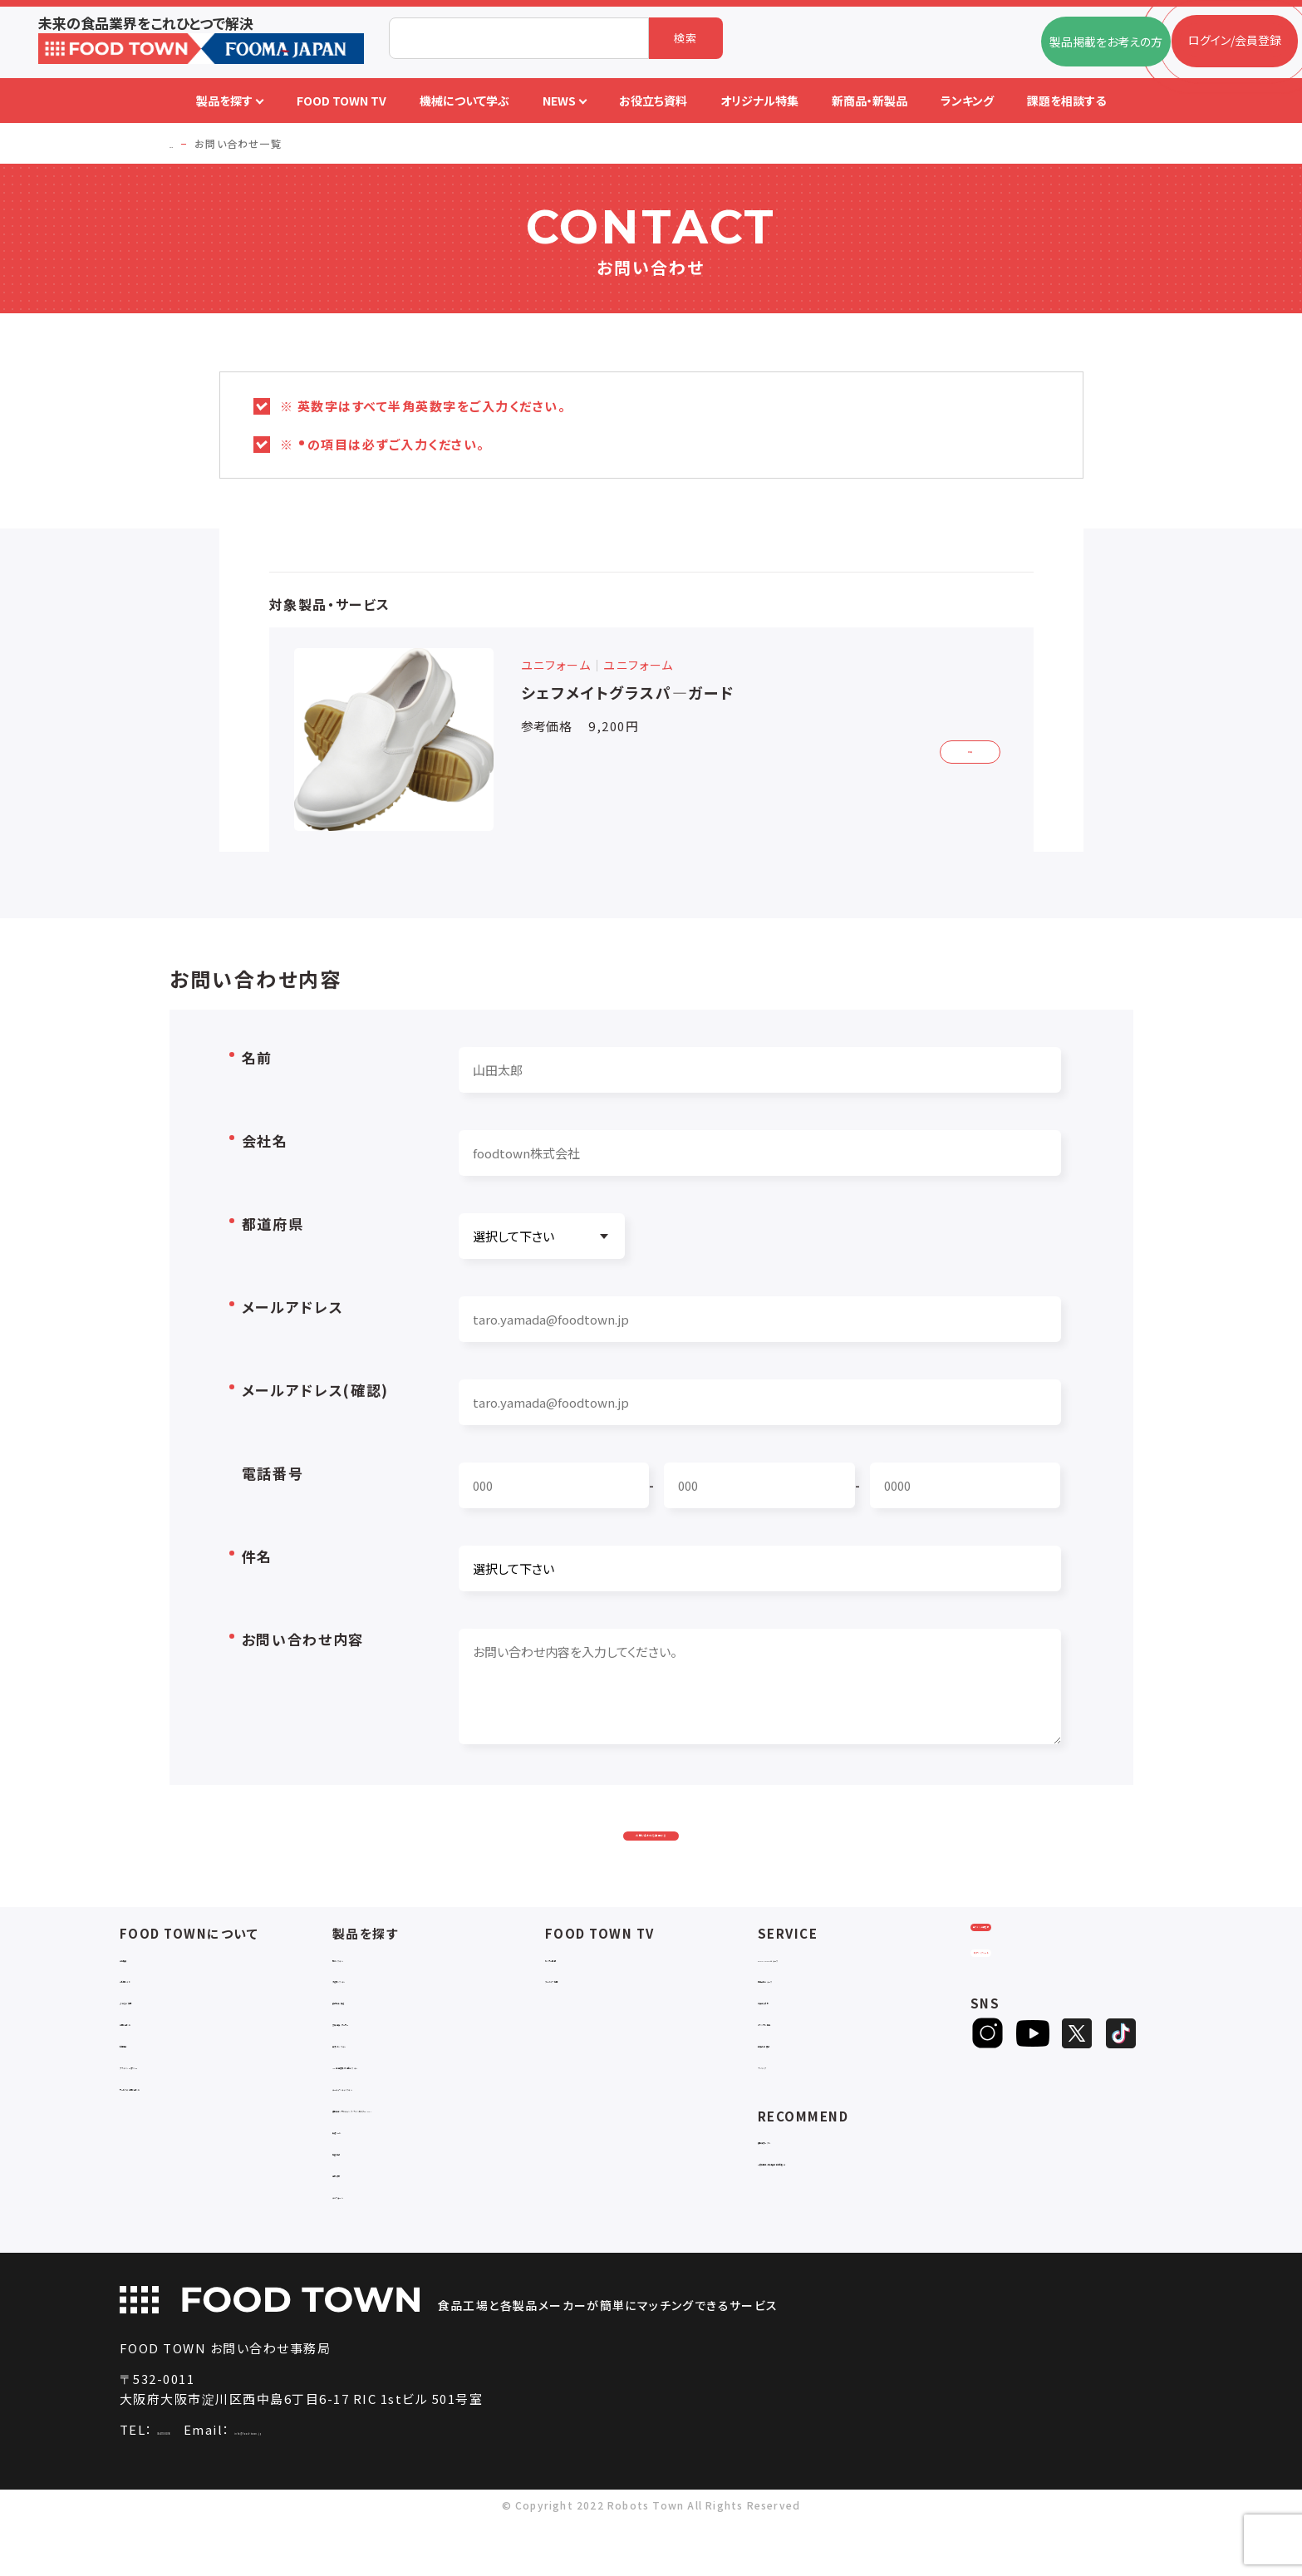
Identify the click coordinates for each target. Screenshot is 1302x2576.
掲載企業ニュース (803, 2019)
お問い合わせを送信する (651, 1852)
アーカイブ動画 (583, 2019)
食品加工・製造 (371, 2040)
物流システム (366, 1997)
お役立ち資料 (792, 2040)
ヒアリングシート (1035, 2042)
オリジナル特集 (797, 2062)
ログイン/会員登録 (1035, 1987)
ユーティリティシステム (390, 2127)
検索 (686, 38)
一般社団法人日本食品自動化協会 (847, 2202)
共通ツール (361, 2185)
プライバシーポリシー (175, 2105)
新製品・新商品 (797, 2084)
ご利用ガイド (152, 2019)
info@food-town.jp (379, 2485)
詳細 (959, 748)
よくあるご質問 (157, 2040)
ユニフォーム (364, 2250)
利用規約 (143, 2084)
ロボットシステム (375, 2084)
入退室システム (371, 2019)
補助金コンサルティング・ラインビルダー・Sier (438, 2156)
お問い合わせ (154, 2062)
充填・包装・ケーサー (386, 2062)
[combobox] (519, 38)
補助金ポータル (798, 2180)
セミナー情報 (579, 1997)
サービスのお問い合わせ (183, 2127)
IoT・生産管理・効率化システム (411, 2105)
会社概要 (143, 1997)
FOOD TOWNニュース (816, 1997)
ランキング (785, 2105)
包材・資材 (359, 2228)
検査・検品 (359, 2207)
